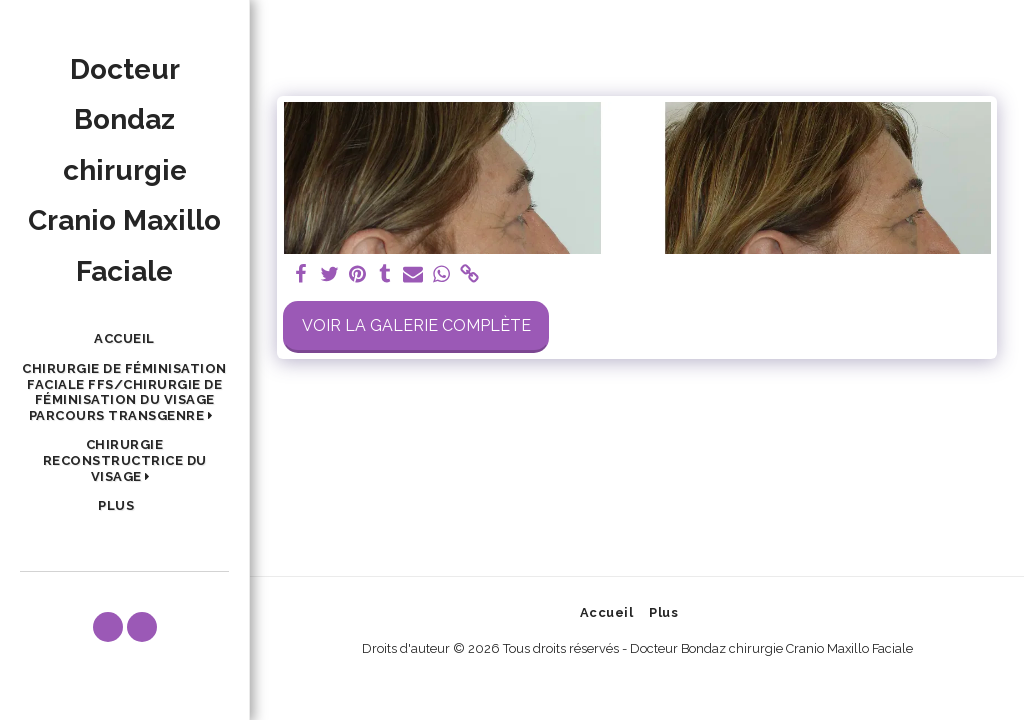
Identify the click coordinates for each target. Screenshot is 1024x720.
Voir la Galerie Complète (416, 325)
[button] (124, 392)
